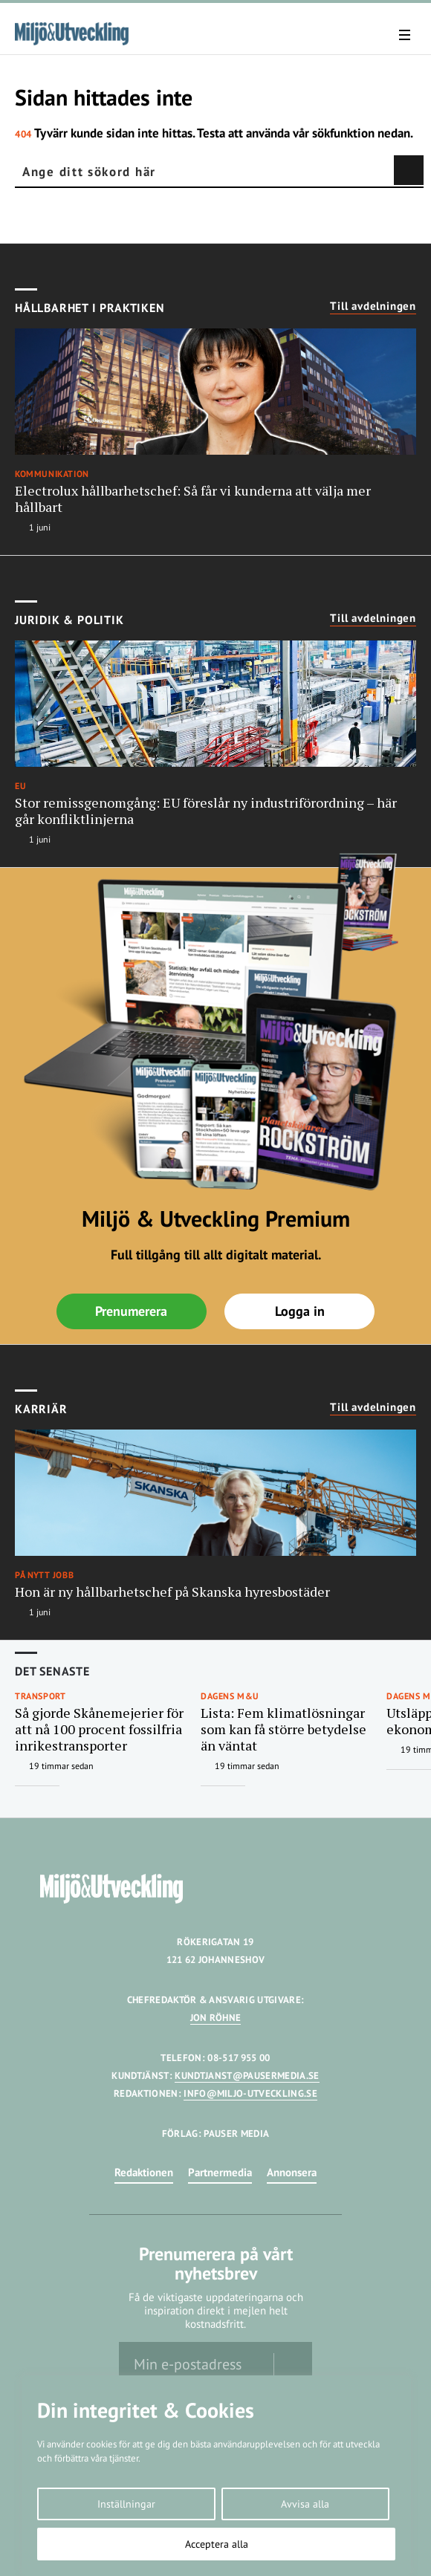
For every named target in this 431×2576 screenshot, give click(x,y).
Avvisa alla (305, 2504)
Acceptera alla (216, 2544)
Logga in (300, 1311)
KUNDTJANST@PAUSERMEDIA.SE (247, 2075)
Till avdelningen (373, 306)
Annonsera (292, 2172)
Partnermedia (220, 2172)
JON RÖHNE (216, 2017)
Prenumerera (131, 1311)
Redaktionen (143, 2172)
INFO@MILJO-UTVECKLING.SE (250, 2093)
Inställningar (126, 2504)
